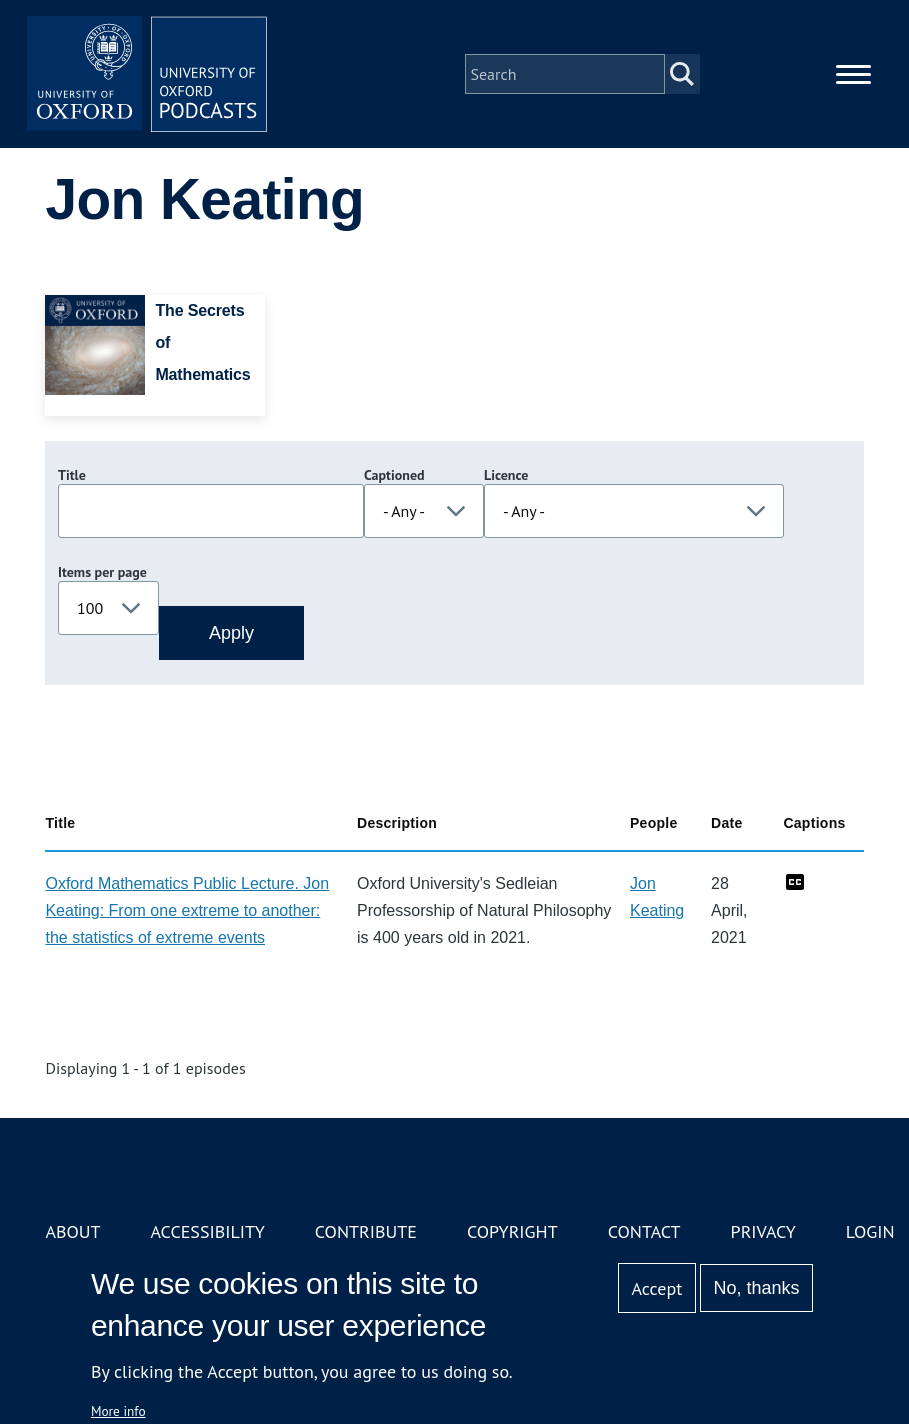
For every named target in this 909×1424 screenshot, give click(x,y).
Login (870, 1231)
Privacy (763, 1231)
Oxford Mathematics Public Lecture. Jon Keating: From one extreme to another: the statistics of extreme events (187, 910)
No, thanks (757, 1288)
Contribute (366, 1231)
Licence (506, 475)
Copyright (512, 1231)
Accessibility (208, 1231)
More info (118, 1411)
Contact (644, 1231)
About (72, 1231)
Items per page (102, 572)
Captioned (394, 475)
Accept (657, 1288)
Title (72, 475)
